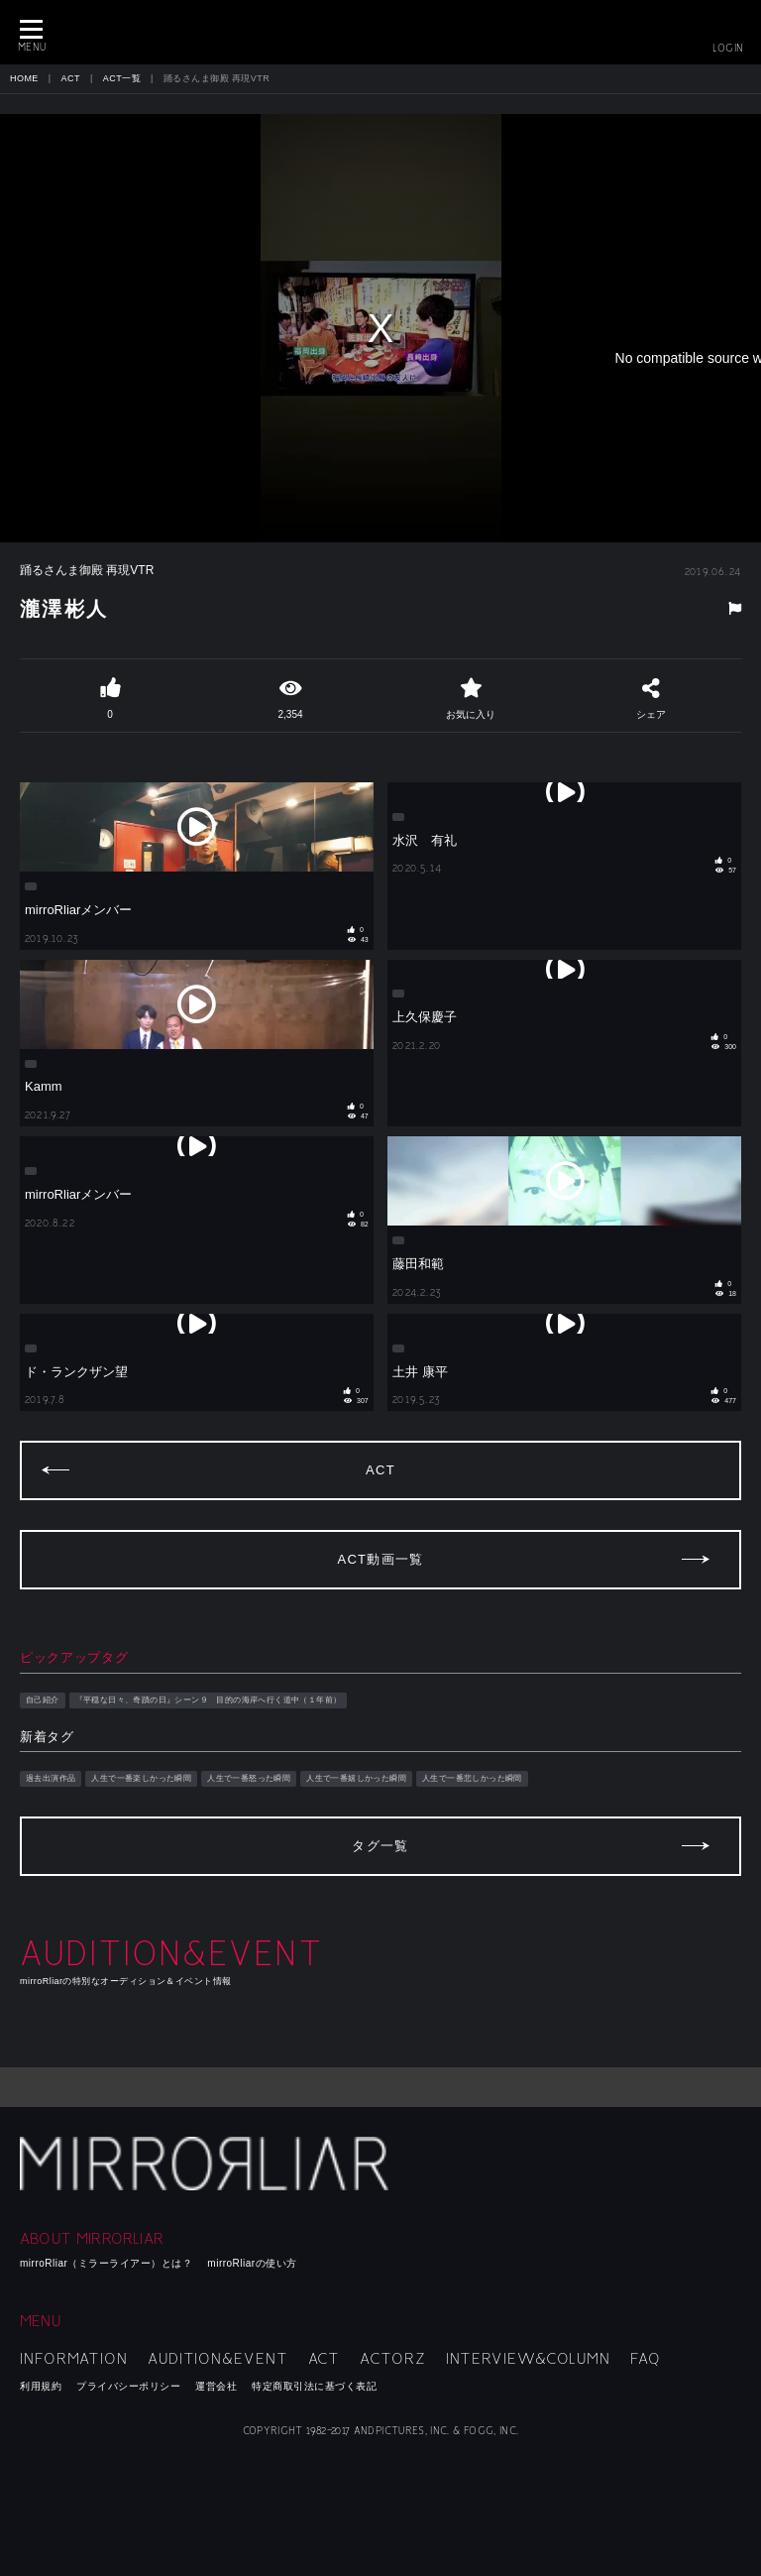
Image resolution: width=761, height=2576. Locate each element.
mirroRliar (207, 2163)
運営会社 (216, 2386)
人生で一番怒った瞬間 (248, 1778)
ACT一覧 (122, 78)
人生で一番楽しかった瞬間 (141, 1778)
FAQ (645, 2359)
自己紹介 (42, 1700)
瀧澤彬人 (64, 609)
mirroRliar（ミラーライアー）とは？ (106, 2263)
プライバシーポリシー (128, 2386)
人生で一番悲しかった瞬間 (472, 1778)
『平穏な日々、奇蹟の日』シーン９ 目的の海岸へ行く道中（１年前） (208, 1700)
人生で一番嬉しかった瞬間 (356, 1778)
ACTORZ (392, 2359)
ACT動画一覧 (380, 1559)
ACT (70, 78)
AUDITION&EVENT (218, 2359)
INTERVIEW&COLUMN (528, 2359)
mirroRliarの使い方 (251, 2263)
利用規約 (40, 2386)
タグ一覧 (380, 1845)
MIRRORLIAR (380, 32)
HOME (24, 78)
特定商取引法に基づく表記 (314, 2386)
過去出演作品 (50, 1778)
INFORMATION (74, 2359)
